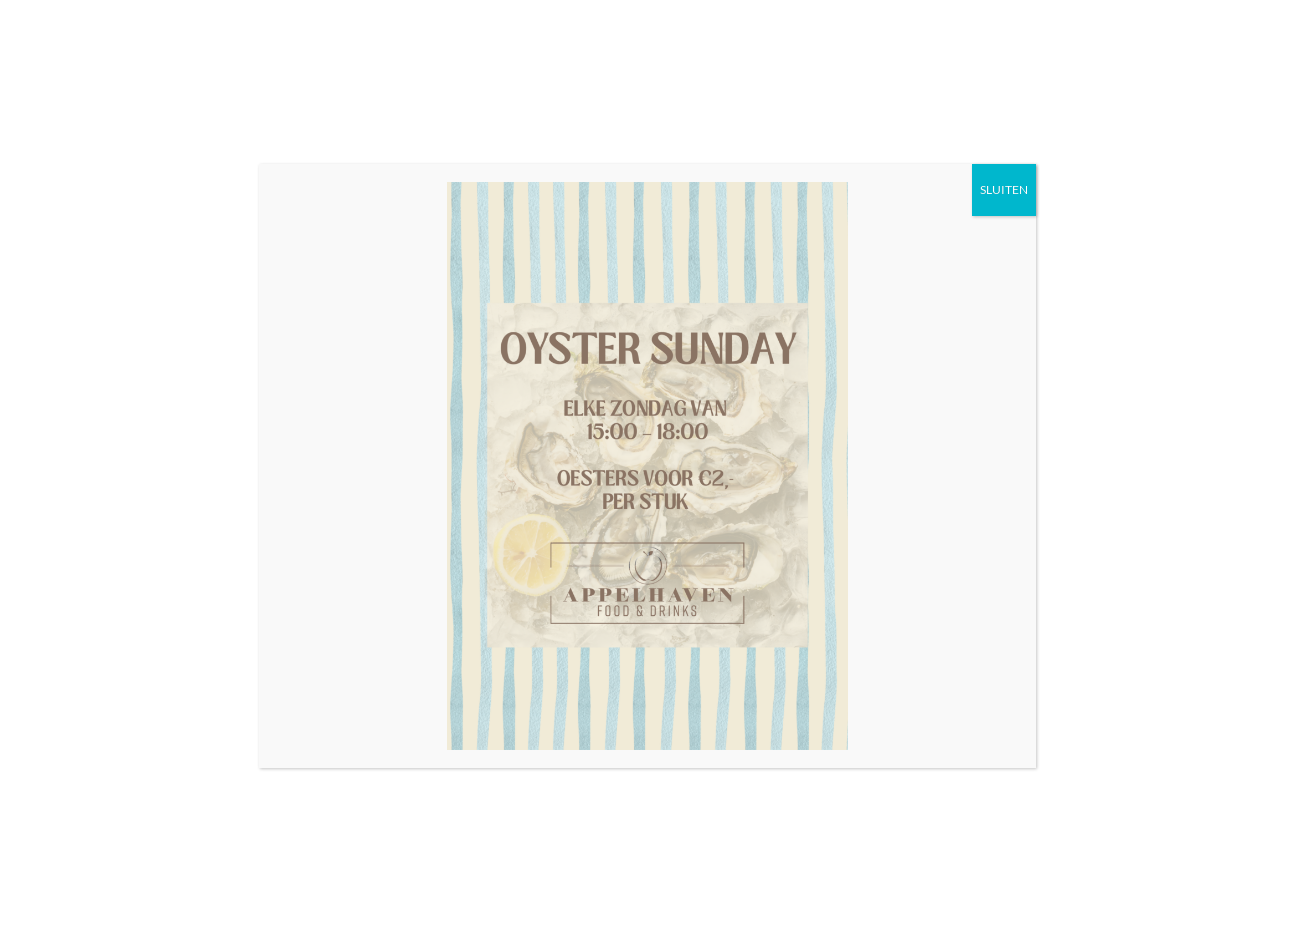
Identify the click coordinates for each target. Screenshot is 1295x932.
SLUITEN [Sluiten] (1004, 189)
